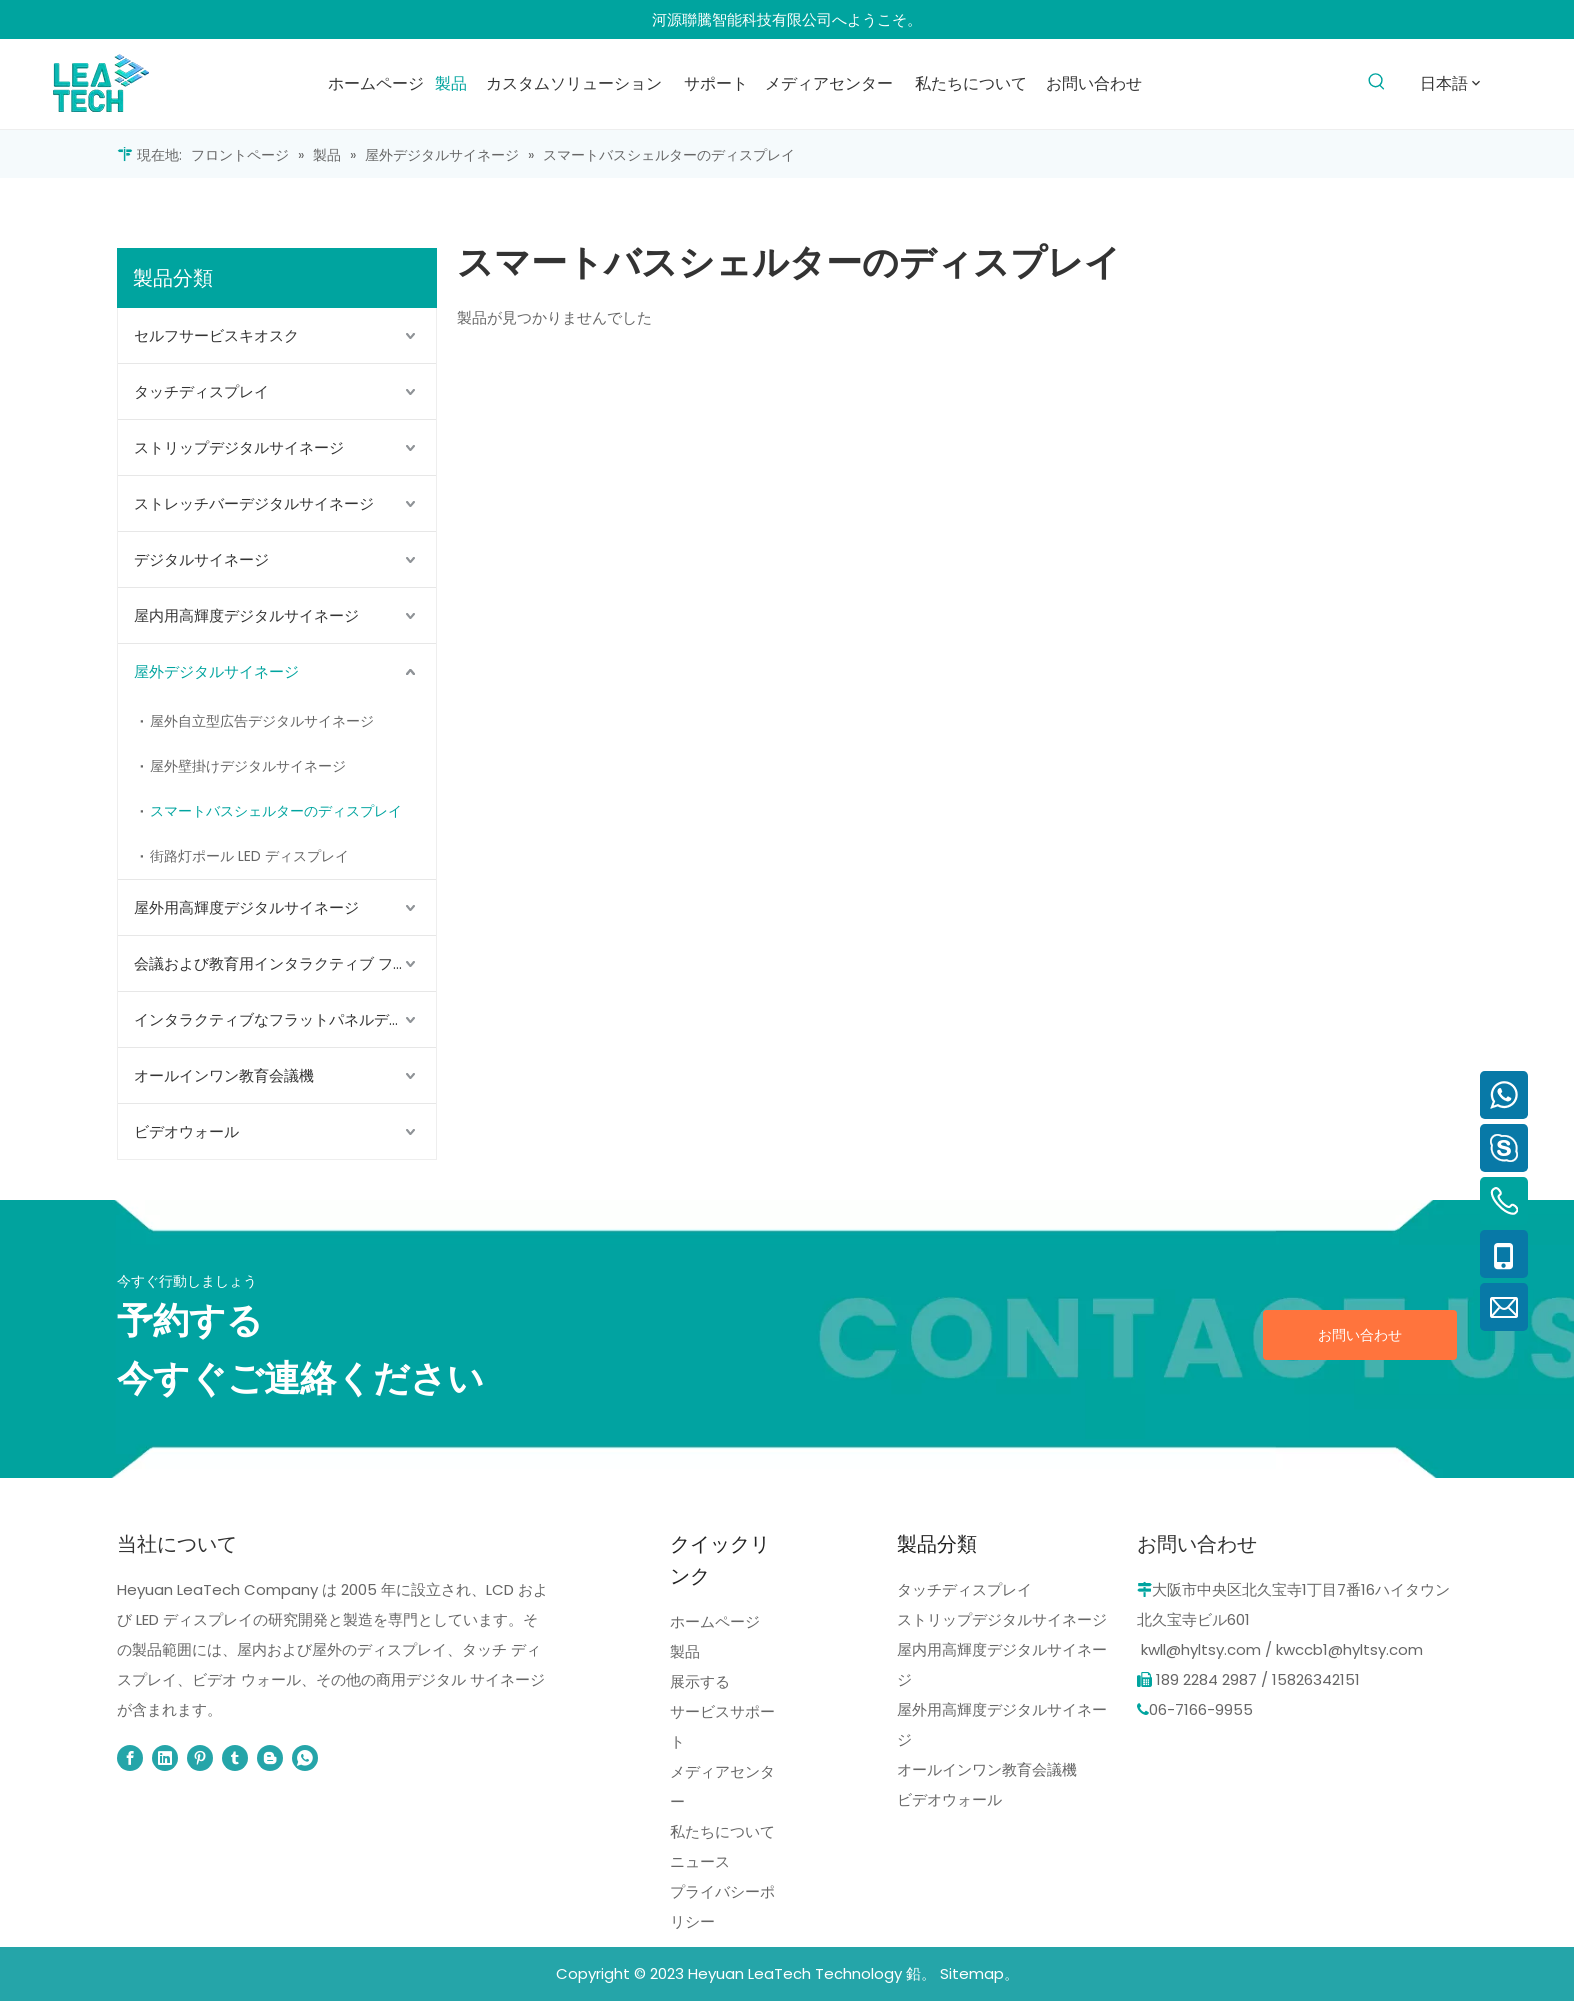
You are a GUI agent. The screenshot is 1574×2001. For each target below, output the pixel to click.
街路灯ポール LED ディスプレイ (249, 856)
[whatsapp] (305, 1758)
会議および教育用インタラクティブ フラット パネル (285, 963)
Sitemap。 (979, 1973)
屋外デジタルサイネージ (216, 671)
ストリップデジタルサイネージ (239, 447)
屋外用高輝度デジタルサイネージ (246, 907)
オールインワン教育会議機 (224, 1075)
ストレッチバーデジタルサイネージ (254, 503)
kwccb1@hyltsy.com (1349, 1649)
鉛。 (921, 1973)
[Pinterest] (200, 1758)
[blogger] (270, 1758)
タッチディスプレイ (201, 391)
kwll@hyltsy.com (1201, 1649)
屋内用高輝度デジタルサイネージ (246, 615)
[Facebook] (130, 1758)
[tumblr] (235, 1758)
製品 (685, 1651)
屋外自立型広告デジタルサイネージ (262, 721)
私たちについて (722, 1831)
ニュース (700, 1861)
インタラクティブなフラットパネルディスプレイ (285, 1019)
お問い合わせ (1360, 1335)
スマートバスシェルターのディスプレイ (276, 811)
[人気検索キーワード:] (1377, 82)
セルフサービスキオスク (216, 335)
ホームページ (715, 1621)
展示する (700, 1681)
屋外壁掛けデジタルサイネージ (248, 766)
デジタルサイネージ (201, 559)
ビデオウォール (186, 1131)
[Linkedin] (165, 1758)
